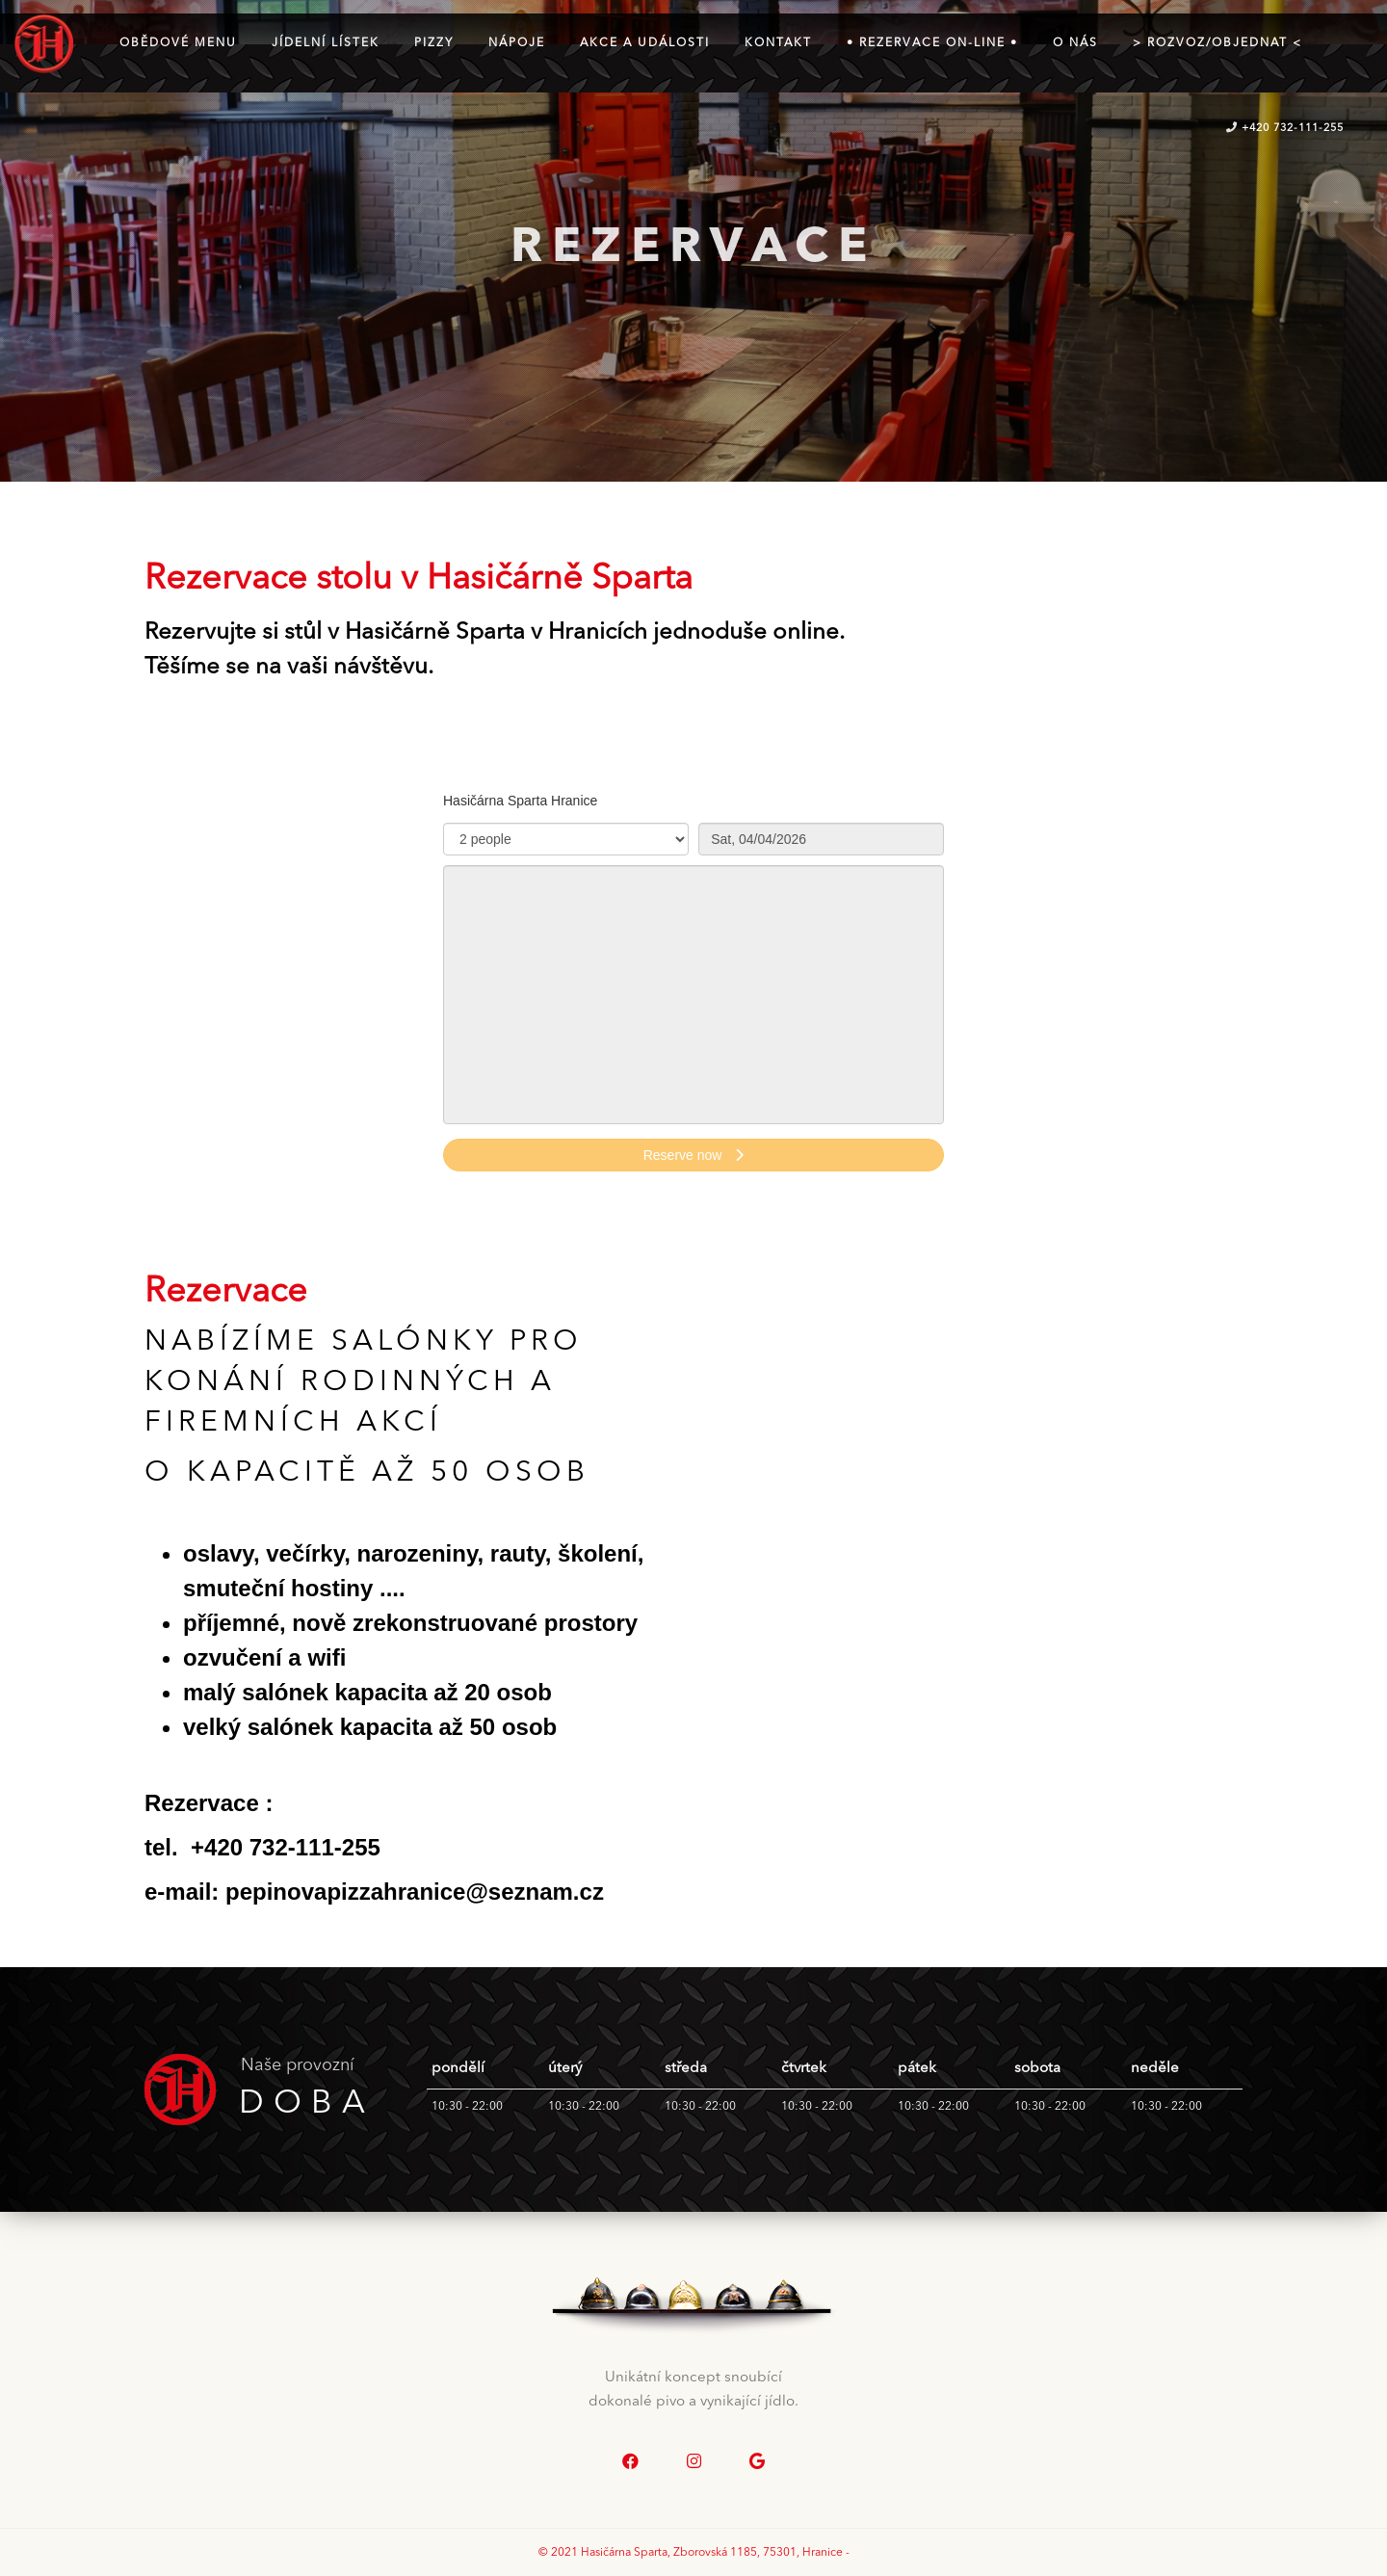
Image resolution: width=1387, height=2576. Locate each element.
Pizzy (434, 43)
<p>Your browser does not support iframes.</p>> (693, 991)
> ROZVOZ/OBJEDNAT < (1217, 43)
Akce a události (645, 43)
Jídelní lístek (325, 43)
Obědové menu (178, 43)
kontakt (778, 43)
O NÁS (1075, 43)
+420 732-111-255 (1284, 128)
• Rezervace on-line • (932, 43)
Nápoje (516, 43)
